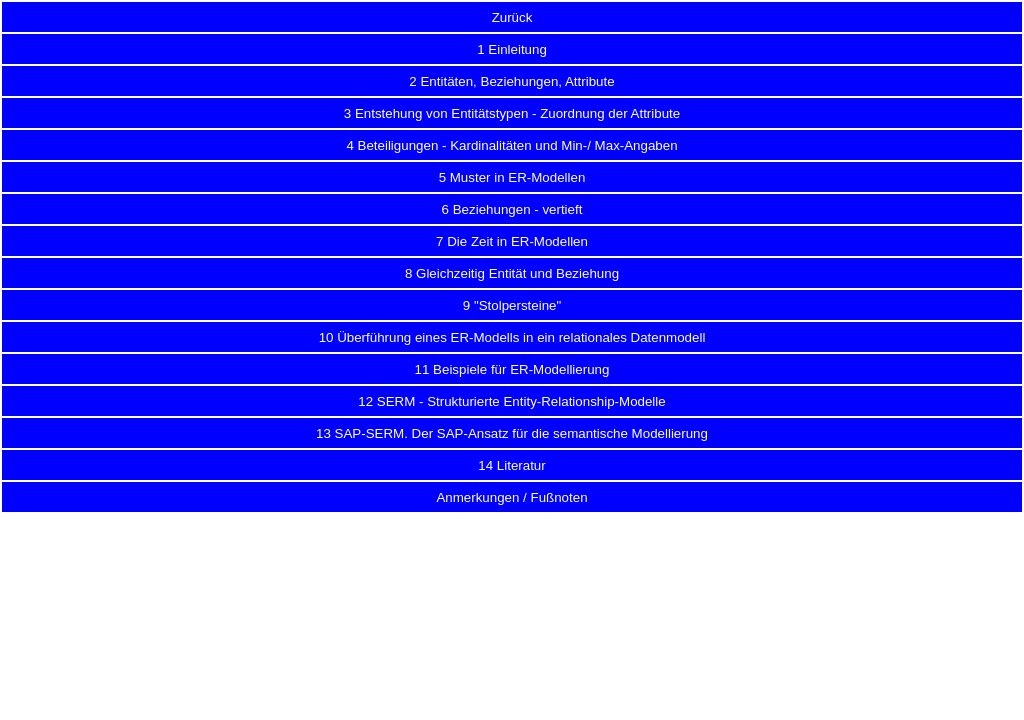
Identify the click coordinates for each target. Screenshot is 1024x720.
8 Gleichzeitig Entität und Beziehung (512, 273)
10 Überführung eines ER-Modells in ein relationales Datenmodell (512, 337)
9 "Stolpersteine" (512, 305)
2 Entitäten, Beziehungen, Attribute (511, 81)
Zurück (512, 17)
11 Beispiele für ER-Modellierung (512, 369)
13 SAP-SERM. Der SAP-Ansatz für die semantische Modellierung (512, 433)
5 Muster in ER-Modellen (512, 177)
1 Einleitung (512, 49)
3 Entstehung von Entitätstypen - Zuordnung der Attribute (512, 113)
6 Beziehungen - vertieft (512, 209)
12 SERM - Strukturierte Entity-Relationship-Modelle (511, 401)
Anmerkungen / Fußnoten (511, 497)
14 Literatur (511, 465)
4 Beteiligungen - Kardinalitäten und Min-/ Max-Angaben (511, 145)
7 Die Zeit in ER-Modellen (512, 241)
